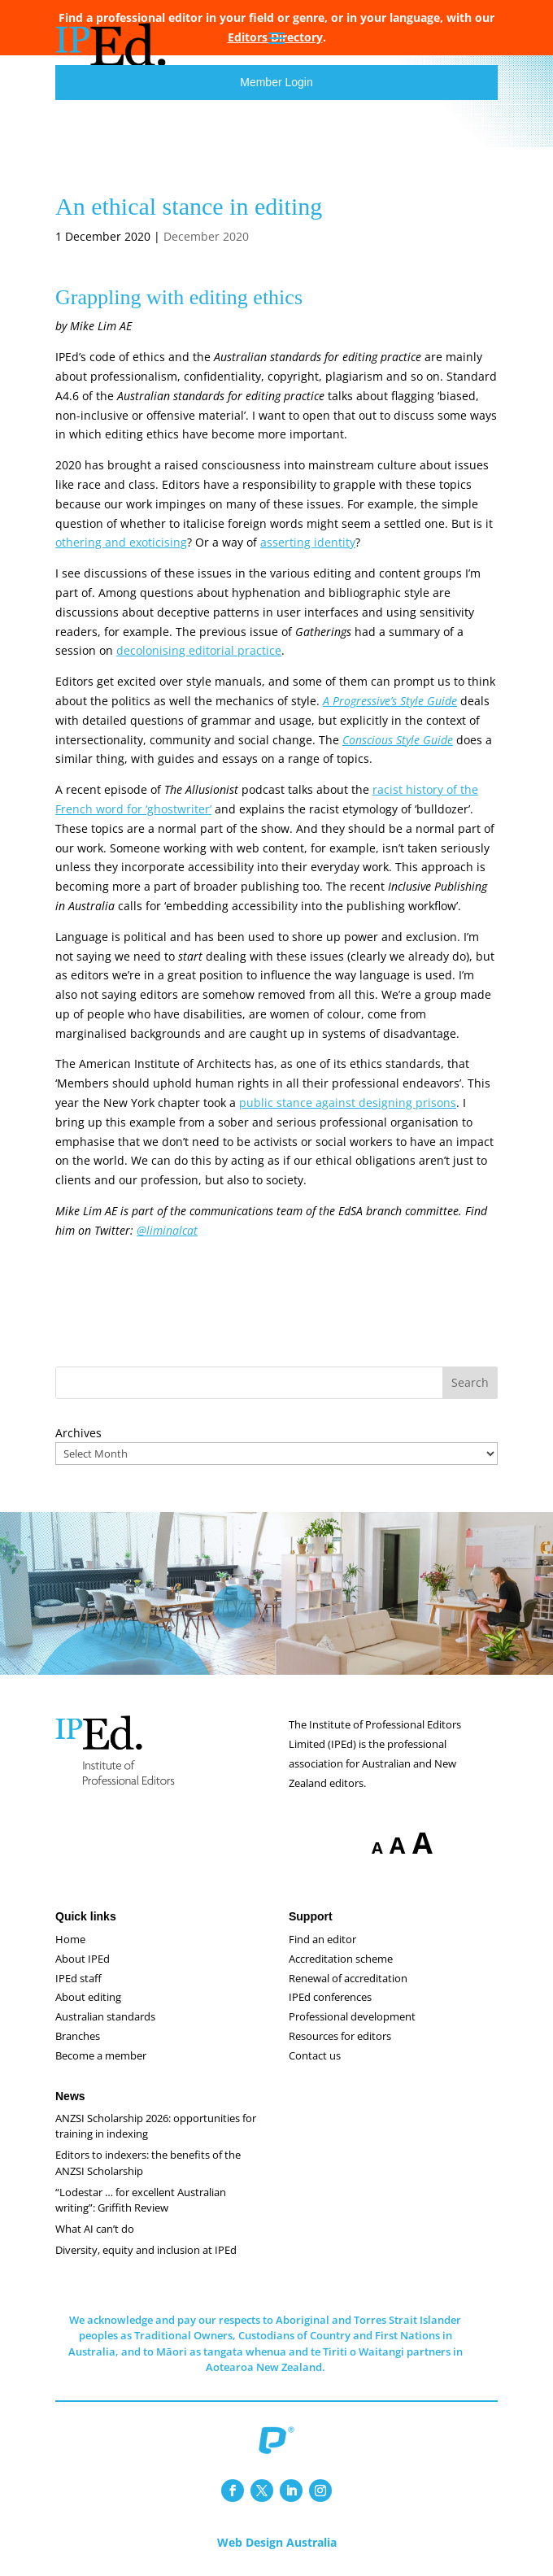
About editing (88, 1997)
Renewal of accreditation (348, 1978)
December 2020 (206, 236)
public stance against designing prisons (347, 1102)
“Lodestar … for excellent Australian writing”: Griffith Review (140, 2200)
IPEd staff (78, 1978)
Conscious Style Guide (397, 740)
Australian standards (105, 2016)
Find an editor (322, 1939)
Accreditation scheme (341, 1958)
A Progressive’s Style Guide (390, 700)
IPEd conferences (330, 1997)
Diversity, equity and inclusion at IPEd (146, 2250)
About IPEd (82, 1958)
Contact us (315, 2055)
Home (70, 1939)
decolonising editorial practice (198, 650)
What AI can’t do (94, 2228)
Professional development (352, 2016)
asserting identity (307, 542)
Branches (77, 2036)
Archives (78, 1433)
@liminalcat (167, 1230)
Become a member (100, 2055)
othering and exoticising (121, 542)
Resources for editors (340, 2036)
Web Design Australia (277, 2542)
